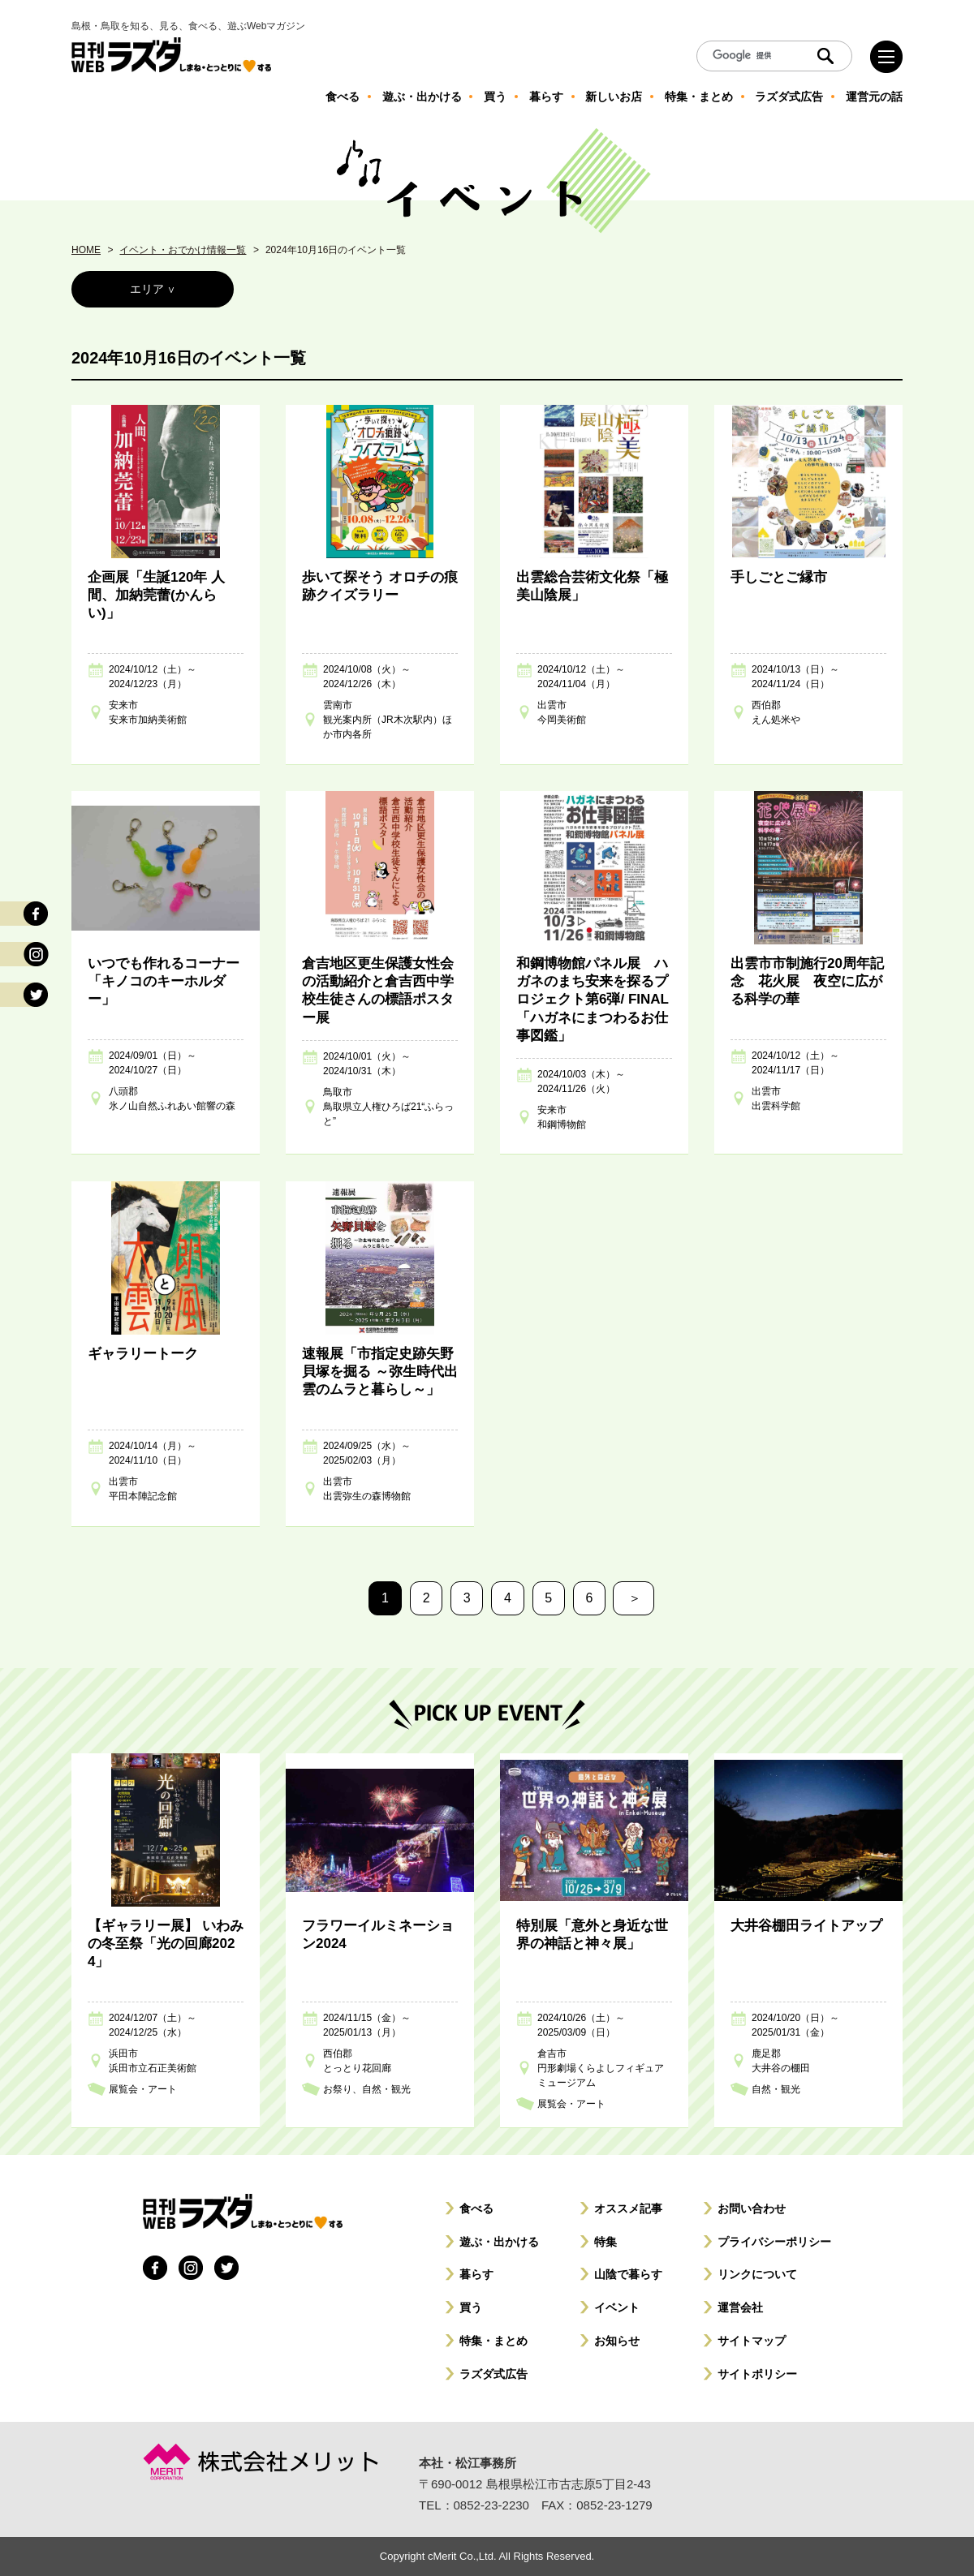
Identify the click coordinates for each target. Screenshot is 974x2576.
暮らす (476, 2274)
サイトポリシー (757, 2373)
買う (470, 2307)
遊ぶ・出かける (499, 2241)
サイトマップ (752, 2340)
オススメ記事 (628, 2208)
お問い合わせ (752, 2208)
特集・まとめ (493, 2340)
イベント (617, 2307)
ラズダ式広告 (493, 2373)
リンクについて (757, 2274)
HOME (86, 250)
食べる (476, 2208)
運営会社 (740, 2307)
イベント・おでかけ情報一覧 (182, 250)
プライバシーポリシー (774, 2241)
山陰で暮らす (628, 2274)
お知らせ (617, 2340)
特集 (605, 2241)
